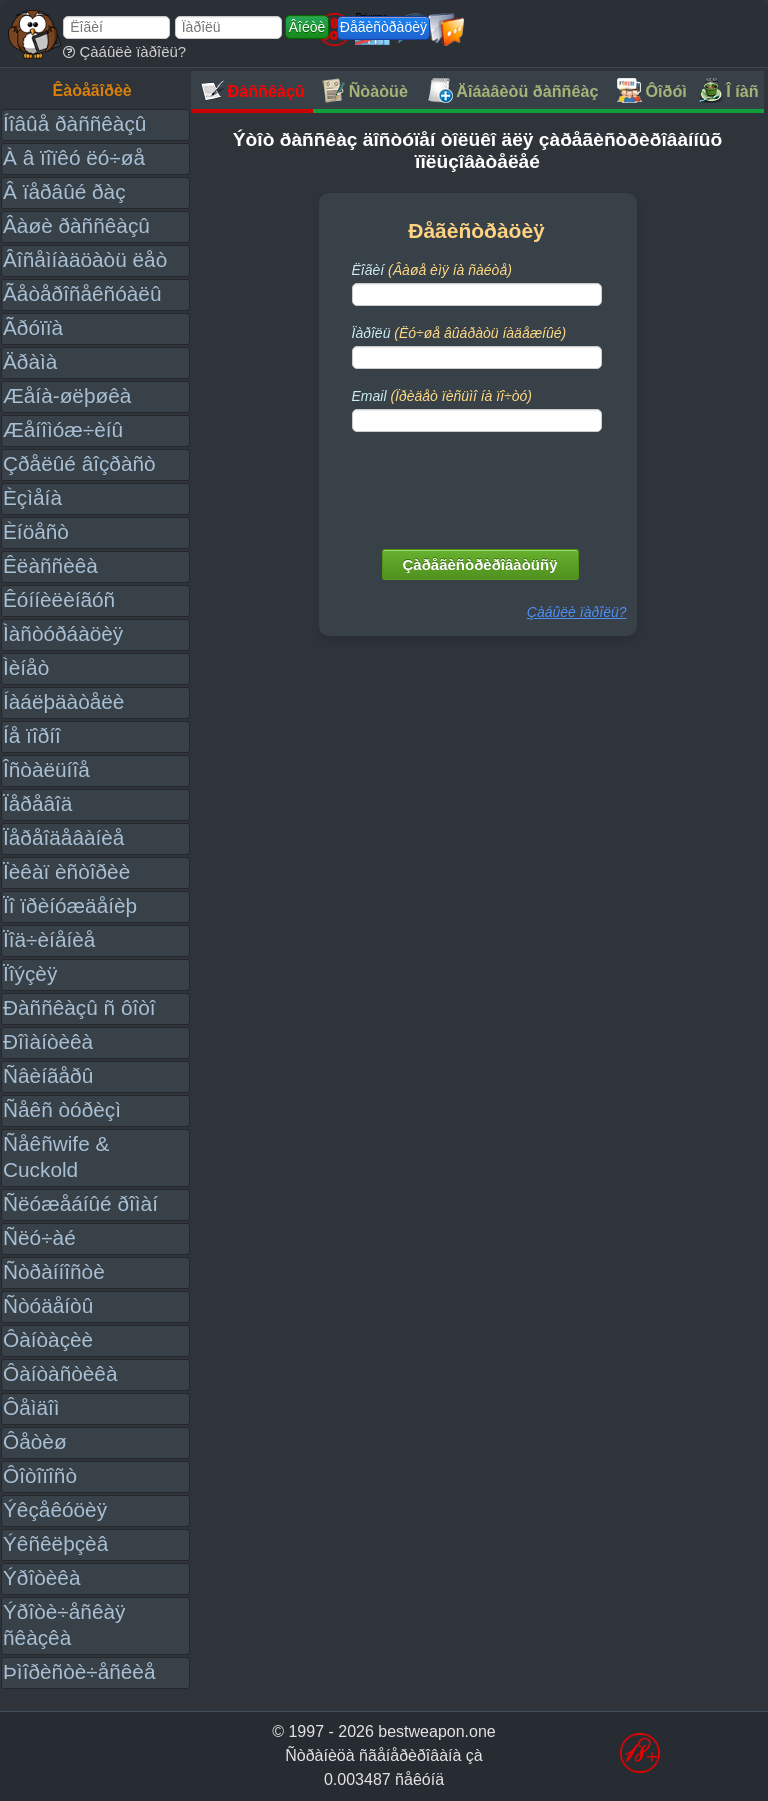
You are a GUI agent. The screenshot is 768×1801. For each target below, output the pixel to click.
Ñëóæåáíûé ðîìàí (80, 1203)
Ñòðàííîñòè (54, 1271)
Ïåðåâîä (37, 803)
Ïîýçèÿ (30, 973)
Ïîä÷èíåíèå (49, 939)
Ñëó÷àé (39, 1237)
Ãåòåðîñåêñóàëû (82, 293)
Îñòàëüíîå (46, 769)
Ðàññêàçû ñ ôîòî (79, 1007)
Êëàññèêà (50, 565)
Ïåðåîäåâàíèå (63, 837)
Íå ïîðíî (32, 735)
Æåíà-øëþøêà (67, 395)
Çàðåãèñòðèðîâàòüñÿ (480, 564)
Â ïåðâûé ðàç (64, 191)
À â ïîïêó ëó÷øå (74, 157)
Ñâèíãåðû (48, 1075)
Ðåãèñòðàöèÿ (383, 27)
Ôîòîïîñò (40, 1475)
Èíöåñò (36, 531)
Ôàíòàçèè (48, 1339)
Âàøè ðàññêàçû (76, 225)
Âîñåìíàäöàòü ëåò (85, 259)
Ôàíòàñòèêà (60, 1373)
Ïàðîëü (459, 333)
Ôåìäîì (31, 1407)
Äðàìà (30, 361)
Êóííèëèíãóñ (59, 599)
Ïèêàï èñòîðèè (66, 871)
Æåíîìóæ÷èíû (63, 429)
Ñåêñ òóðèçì (62, 1109)
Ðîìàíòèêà (48, 1041)
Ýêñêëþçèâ (55, 1543)
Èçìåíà (32, 497)
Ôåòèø (35, 1441)
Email (442, 396)
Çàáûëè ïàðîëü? (124, 51)
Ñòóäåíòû (48, 1305)
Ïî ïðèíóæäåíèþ (70, 905)
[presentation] (479, 486)
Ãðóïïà (33, 327)
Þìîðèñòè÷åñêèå (79, 1671)
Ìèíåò (26, 667)
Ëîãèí (432, 270)
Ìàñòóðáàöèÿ (63, 633)
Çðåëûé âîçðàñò (79, 463)
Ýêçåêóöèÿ (55, 1509)
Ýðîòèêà (41, 1577)
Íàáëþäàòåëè (63, 701)
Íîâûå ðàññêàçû (74, 123)
